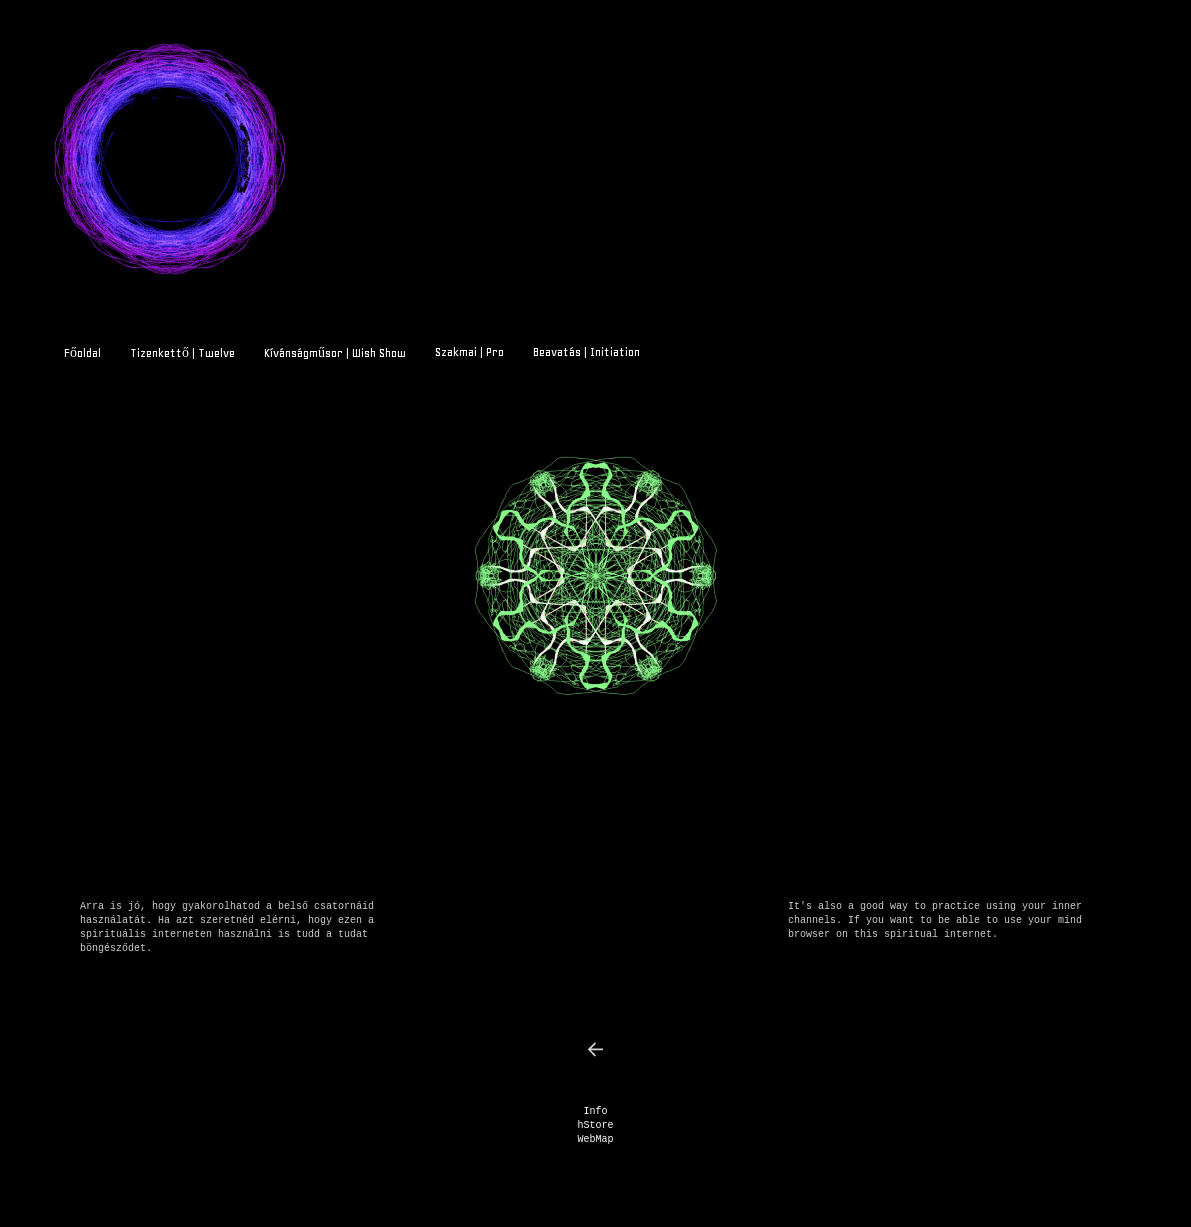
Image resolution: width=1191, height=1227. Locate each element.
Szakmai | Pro (469, 352)
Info (595, 1111)
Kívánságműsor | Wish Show (335, 353)
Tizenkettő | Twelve (182, 353)
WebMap (595, 1139)
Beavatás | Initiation (586, 352)
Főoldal (82, 353)
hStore (595, 1125)
